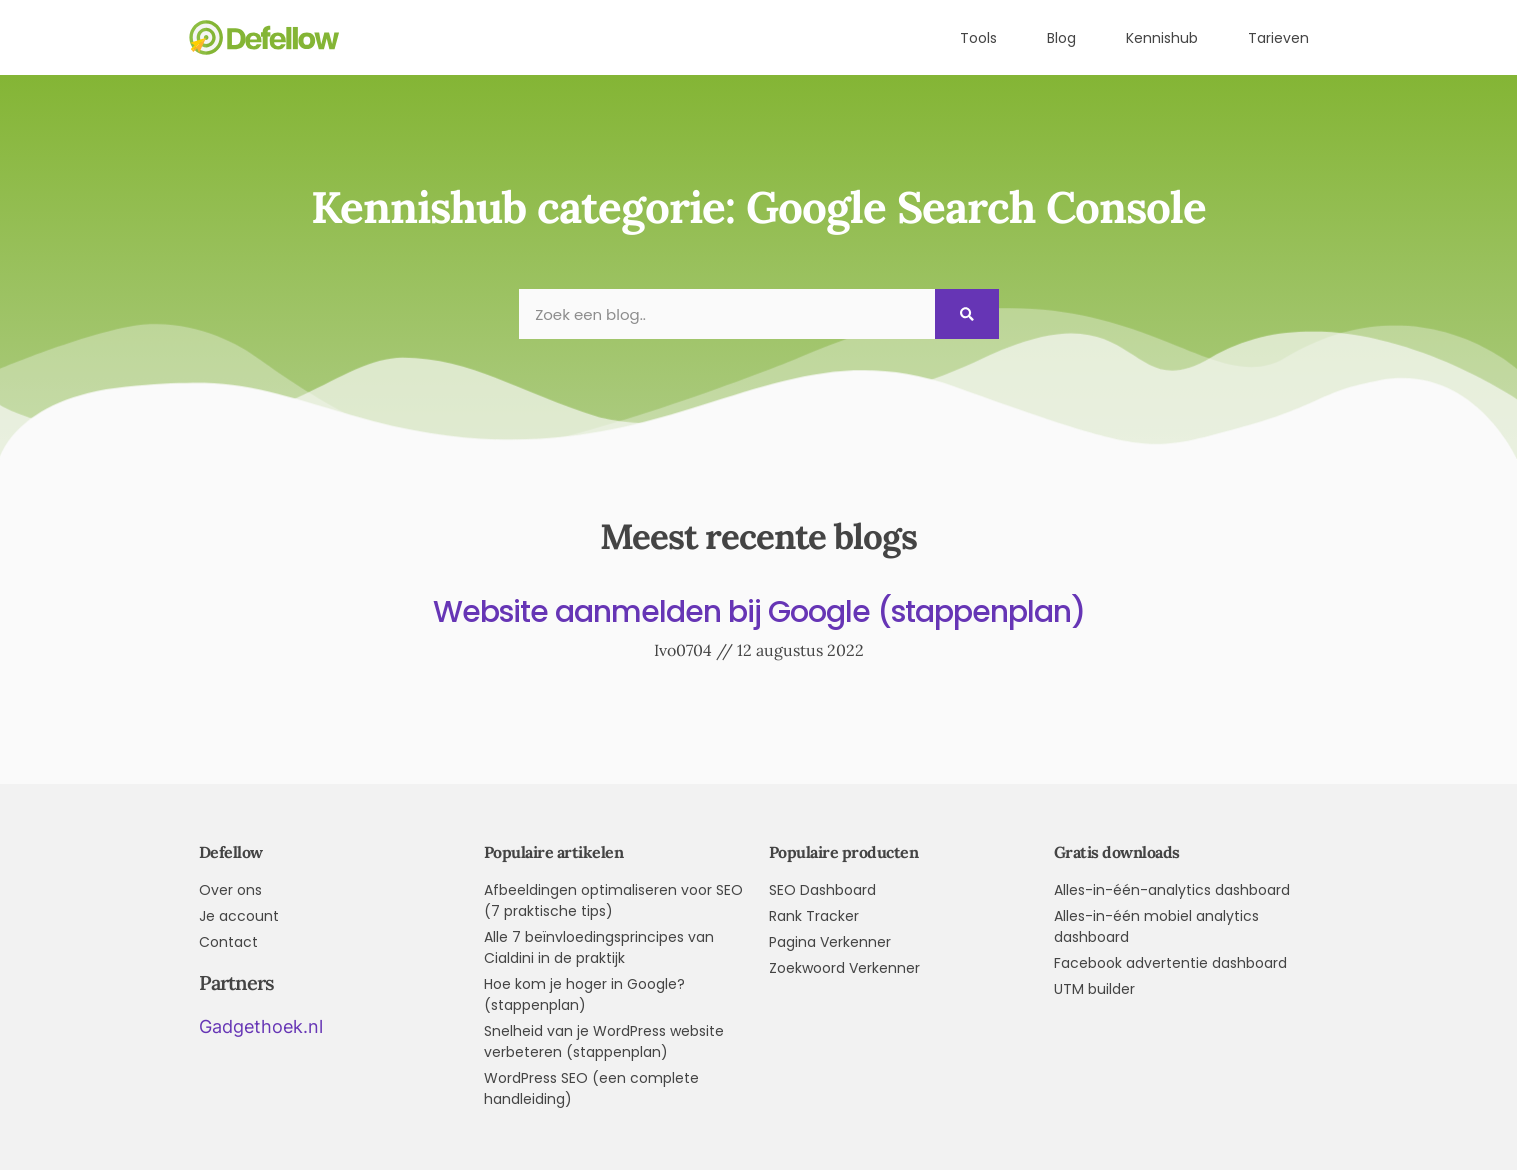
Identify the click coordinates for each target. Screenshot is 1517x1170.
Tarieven (1278, 38)
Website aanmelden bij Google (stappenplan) (759, 612)
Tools (978, 38)
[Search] (967, 314)
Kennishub (1162, 38)
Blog (1061, 38)
